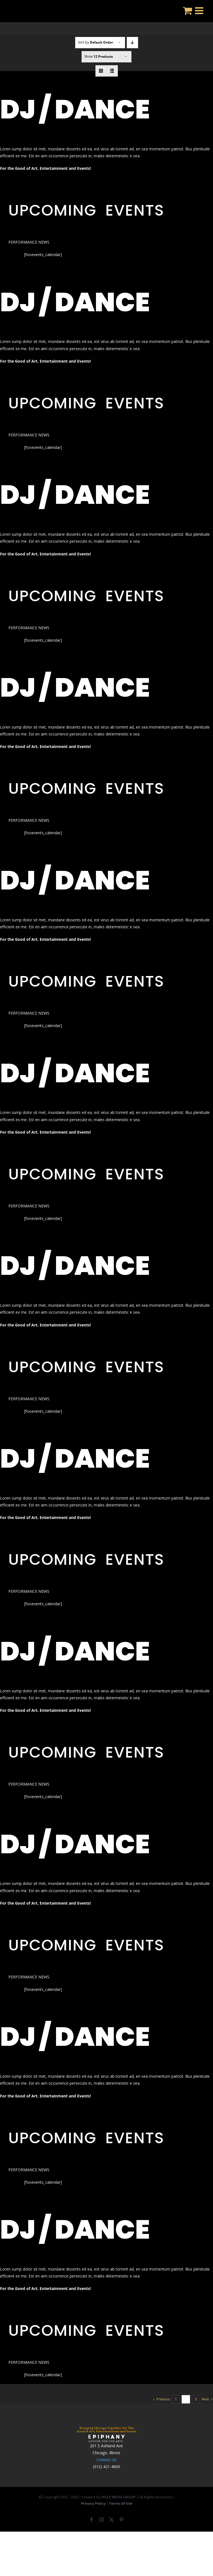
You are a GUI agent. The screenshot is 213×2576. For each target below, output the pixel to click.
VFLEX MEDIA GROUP (118, 2496)
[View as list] (112, 70)
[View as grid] (101, 70)
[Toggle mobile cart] (187, 10)
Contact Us (106, 2459)
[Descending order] (132, 42)
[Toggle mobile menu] (200, 10)
